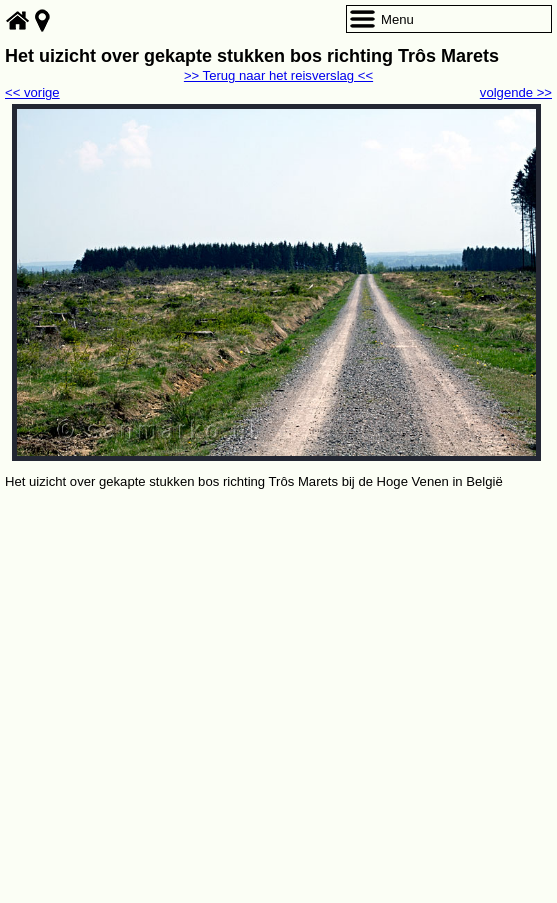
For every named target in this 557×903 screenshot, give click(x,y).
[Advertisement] (278, 643)
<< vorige (32, 92)
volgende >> (516, 92)
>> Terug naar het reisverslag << (278, 75)
